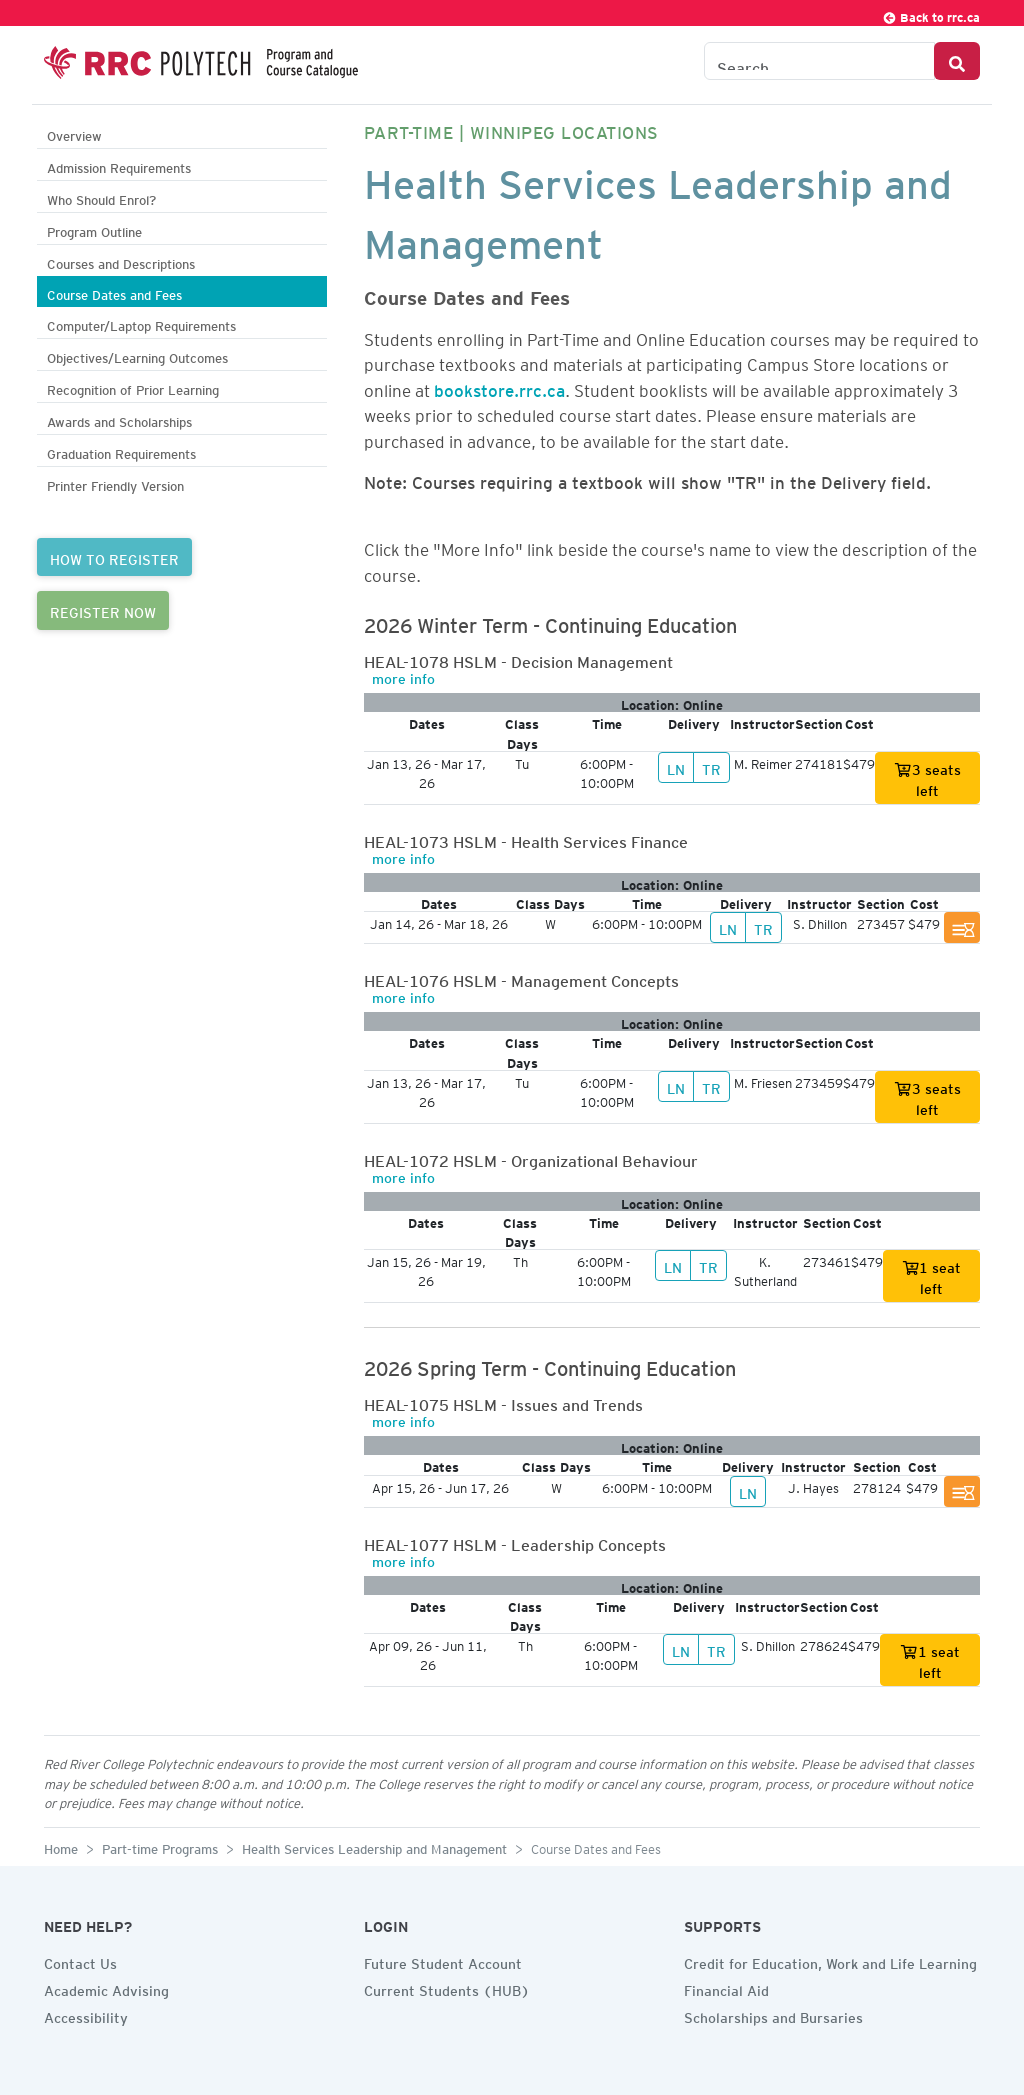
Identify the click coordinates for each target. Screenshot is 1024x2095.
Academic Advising (106, 1988)
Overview (74, 133)
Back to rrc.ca (931, 14)
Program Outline (94, 229)
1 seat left (932, 1275)
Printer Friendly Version (115, 483)
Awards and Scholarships (119, 419)
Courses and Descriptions (121, 261)
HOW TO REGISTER (114, 557)
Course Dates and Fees (114, 292)
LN (676, 767)
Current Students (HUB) (447, 1988)
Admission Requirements (119, 165)
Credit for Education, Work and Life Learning (830, 1961)
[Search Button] (957, 61)
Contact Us (80, 1961)
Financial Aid (726, 1988)
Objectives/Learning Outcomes (137, 355)
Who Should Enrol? (101, 197)
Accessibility (86, 2015)
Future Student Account (443, 1961)
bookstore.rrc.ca (499, 387)
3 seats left (927, 777)
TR (711, 767)
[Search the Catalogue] (819, 61)
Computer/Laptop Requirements (141, 323)
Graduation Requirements (121, 451)
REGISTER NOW (103, 610)
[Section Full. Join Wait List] (962, 927)
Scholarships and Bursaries (773, 2015)
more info (403, 676)
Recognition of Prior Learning (133, 387)
